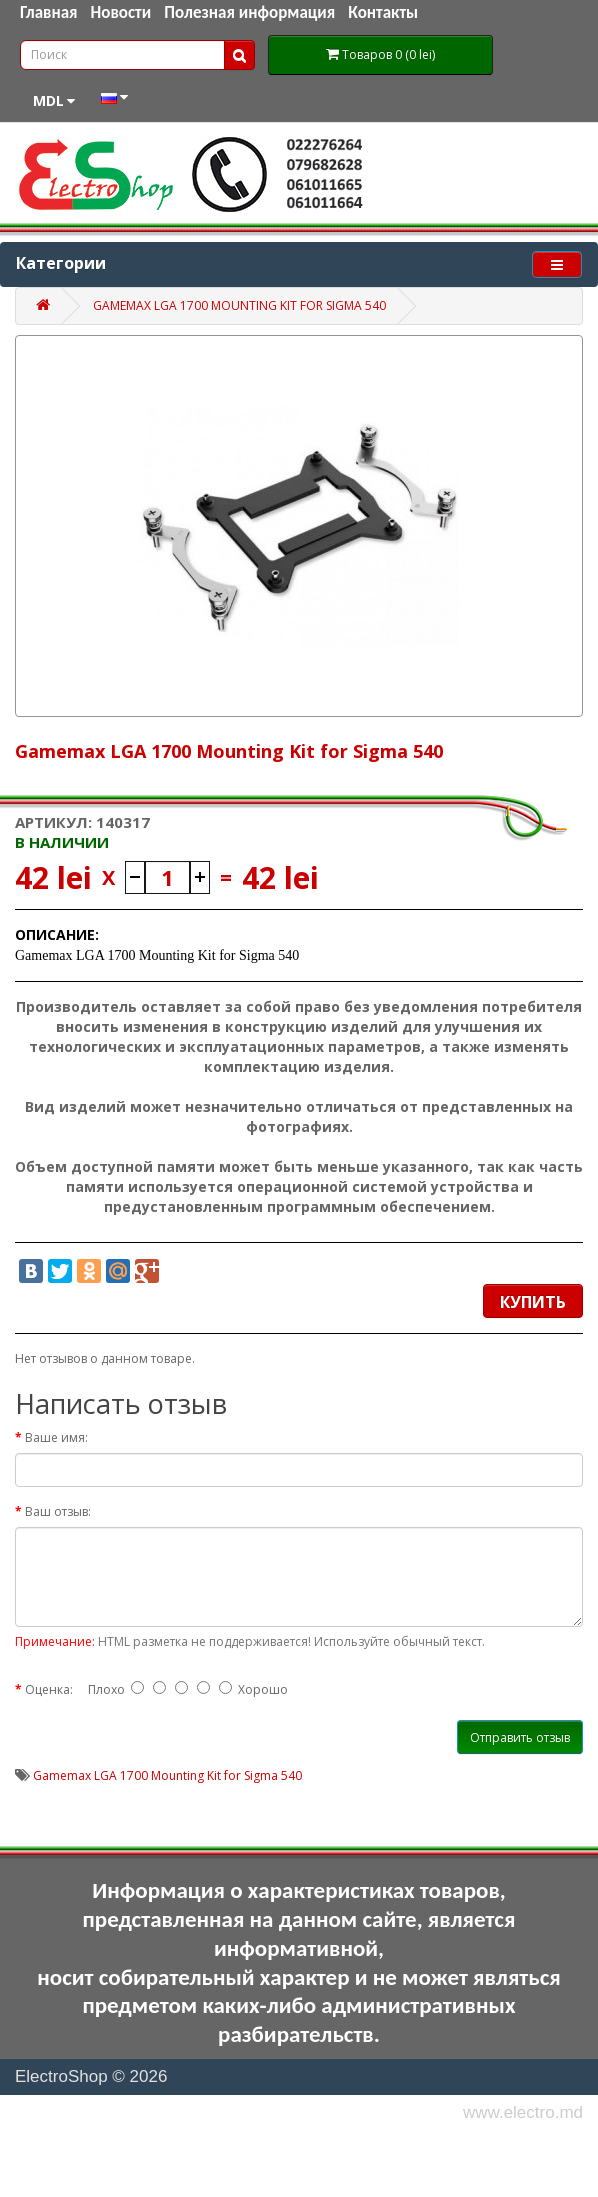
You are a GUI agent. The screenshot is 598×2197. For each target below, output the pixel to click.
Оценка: (49, 1689)
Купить (533, 1302)
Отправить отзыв (520, 1737)
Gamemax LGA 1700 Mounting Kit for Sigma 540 (239, 305)
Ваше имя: (56, 1437)
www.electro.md (523, 2112)
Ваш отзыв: (58, 1511)
